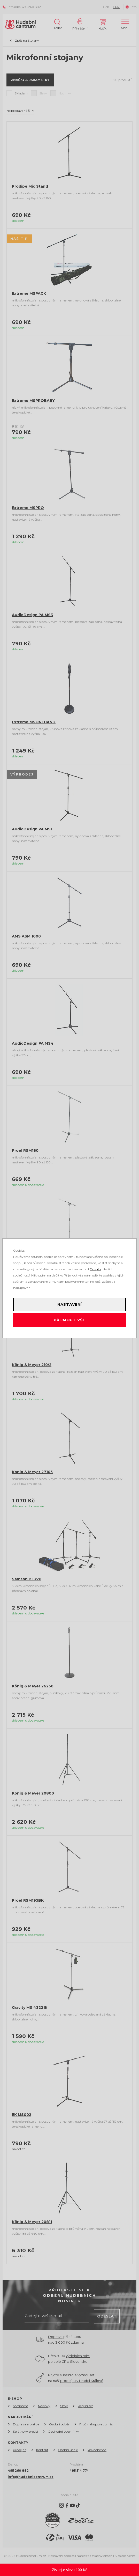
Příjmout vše (69, 1320)
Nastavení (69, 1304)
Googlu (95, 1269)
